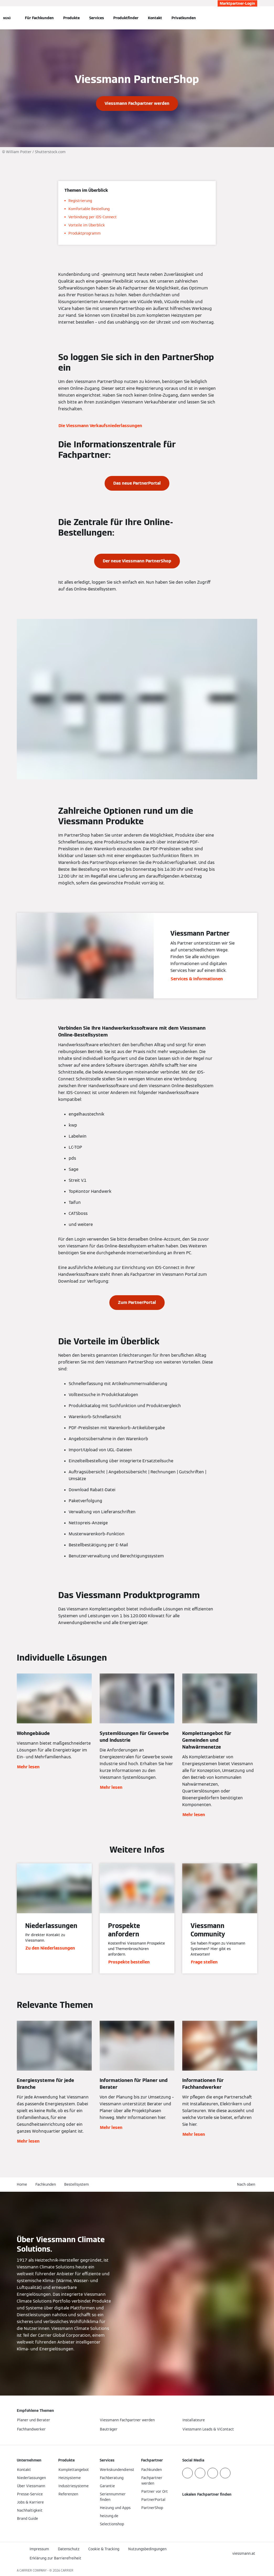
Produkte (71, 17)
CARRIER (67, 2570)
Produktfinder (125, 17)
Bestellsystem (76, 2184)
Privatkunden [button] (183, 17)
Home (22, 2184)
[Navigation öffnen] (7, 18)
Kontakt (155, 17)
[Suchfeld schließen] (254, 18)
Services (96, 17)
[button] (247, 2184)
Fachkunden (45, 2184)
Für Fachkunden (39, 17)
